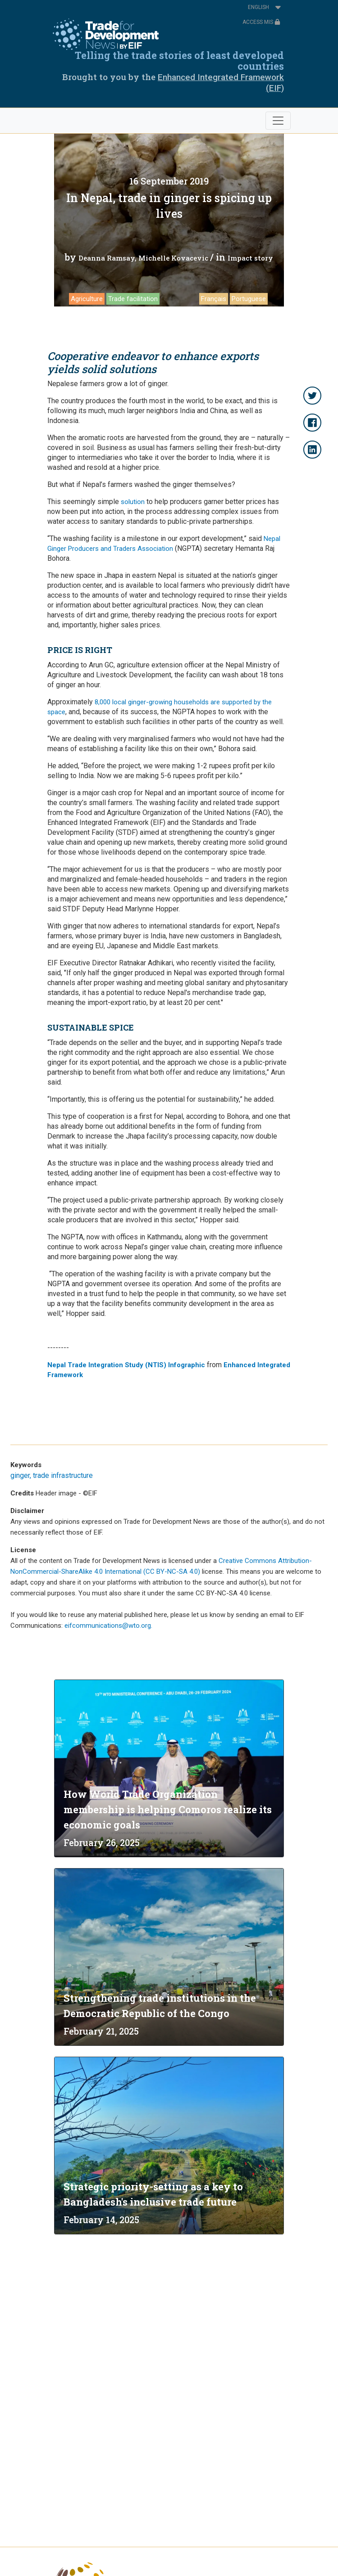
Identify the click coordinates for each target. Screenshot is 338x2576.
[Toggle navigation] (278, 121)
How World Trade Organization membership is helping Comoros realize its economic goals (168, 1809)
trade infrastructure (63, 1475)
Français (213, 299)
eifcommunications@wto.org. (108, 1625)
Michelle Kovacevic (173, 257)
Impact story (250, 257)
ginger (20, 1475)
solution (133, 502)
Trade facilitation (133, 299)
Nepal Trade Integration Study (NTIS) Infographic (126, 1365)
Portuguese (249, 299)
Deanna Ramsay (106, 257)
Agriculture (87, 299)
